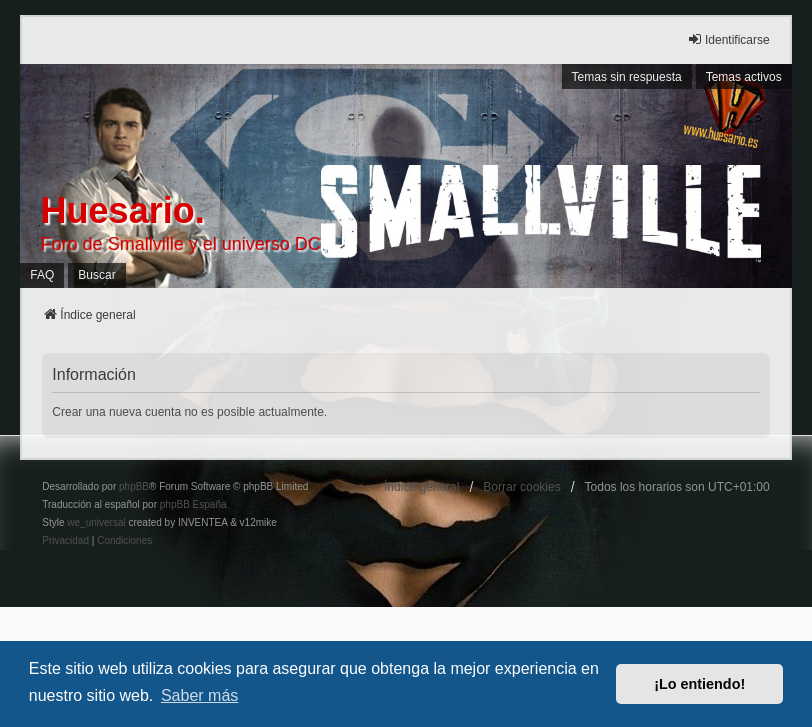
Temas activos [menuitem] (744, 77)
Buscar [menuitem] (96, 275)
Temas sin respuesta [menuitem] (627, 77)
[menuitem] (65, 541)
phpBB (134, 486)
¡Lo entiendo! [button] (699, 684)
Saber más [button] (199, 695)
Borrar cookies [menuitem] (521, 487)
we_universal (96, 522)
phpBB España (193, 504)
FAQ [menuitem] (42, 275)
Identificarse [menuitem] (728, 39)
